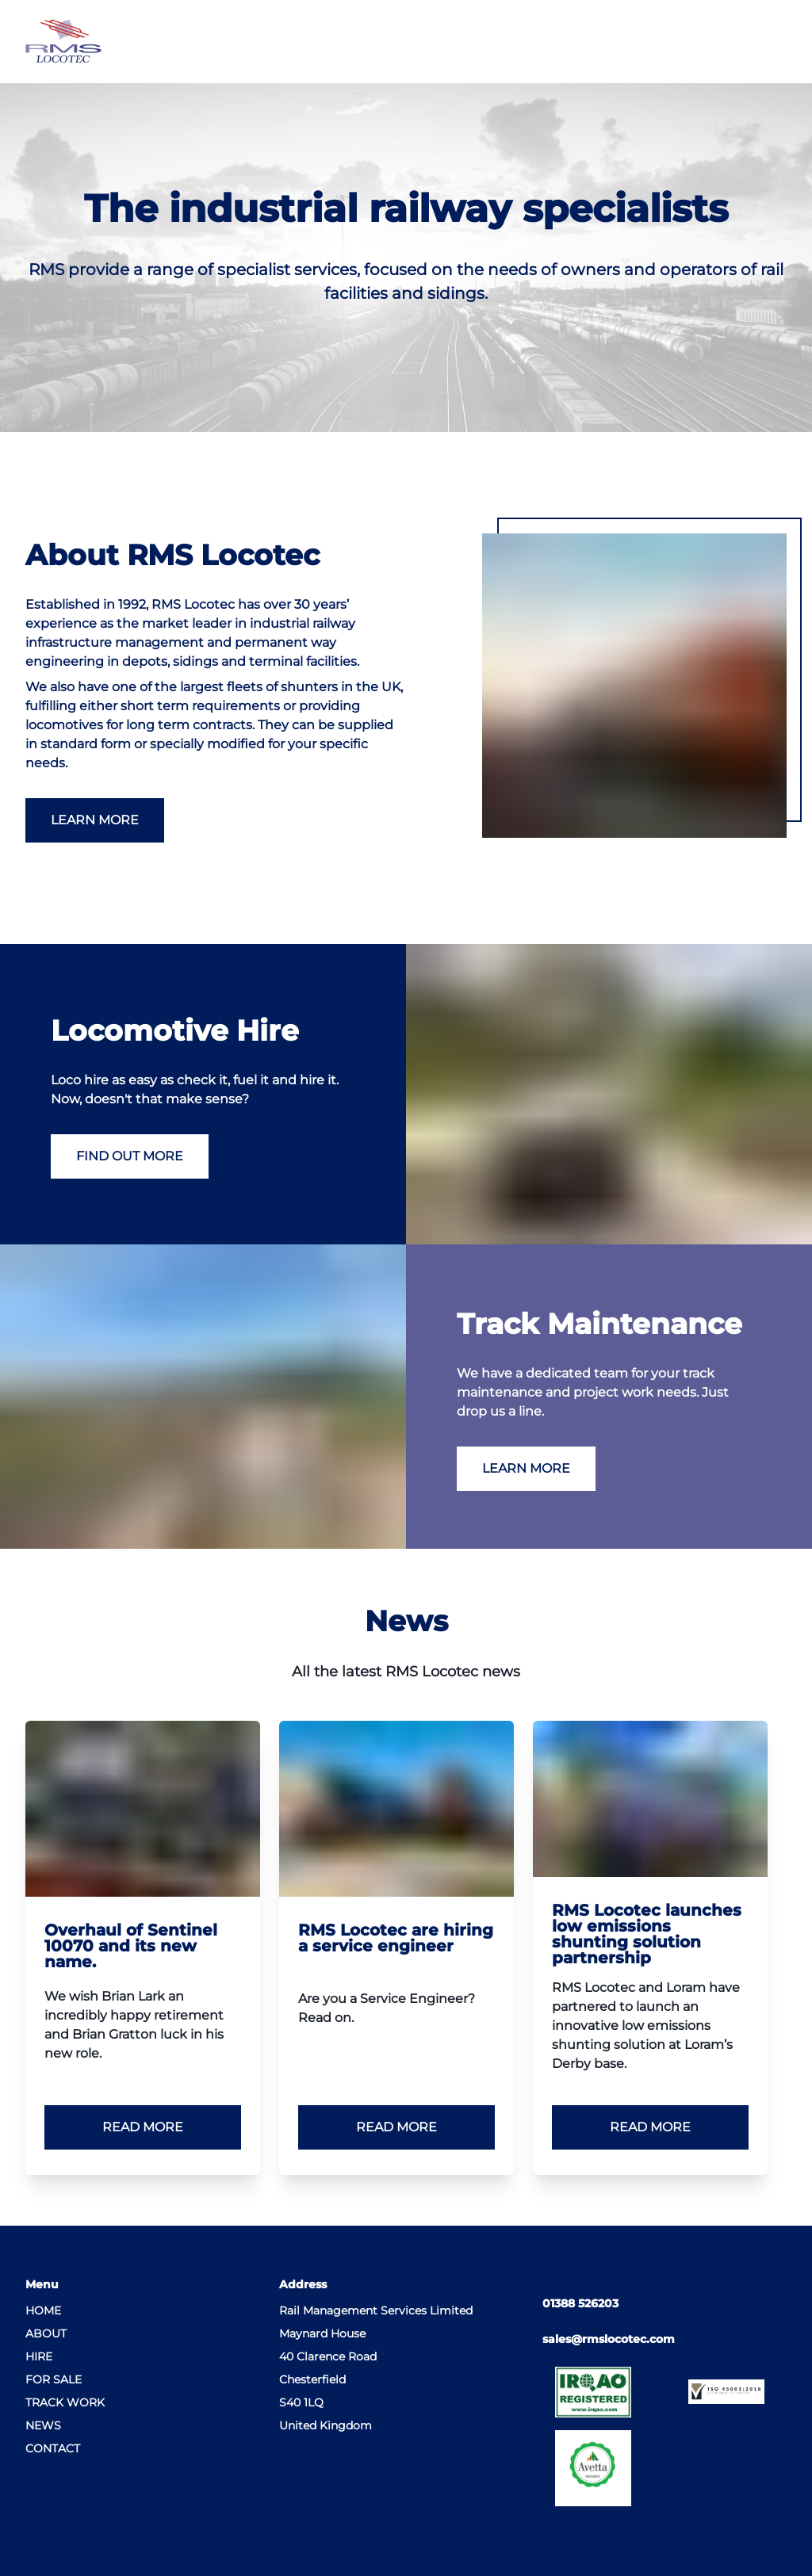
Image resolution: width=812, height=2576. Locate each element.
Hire (38, 2356)
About (46, 2333)
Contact (52, 2448)
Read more (142, 2127)
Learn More (95, 819)
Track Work (65, 2402)
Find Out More (129, 1156)
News (43, 2425)
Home (43, 2310)
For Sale (53, 2379)
